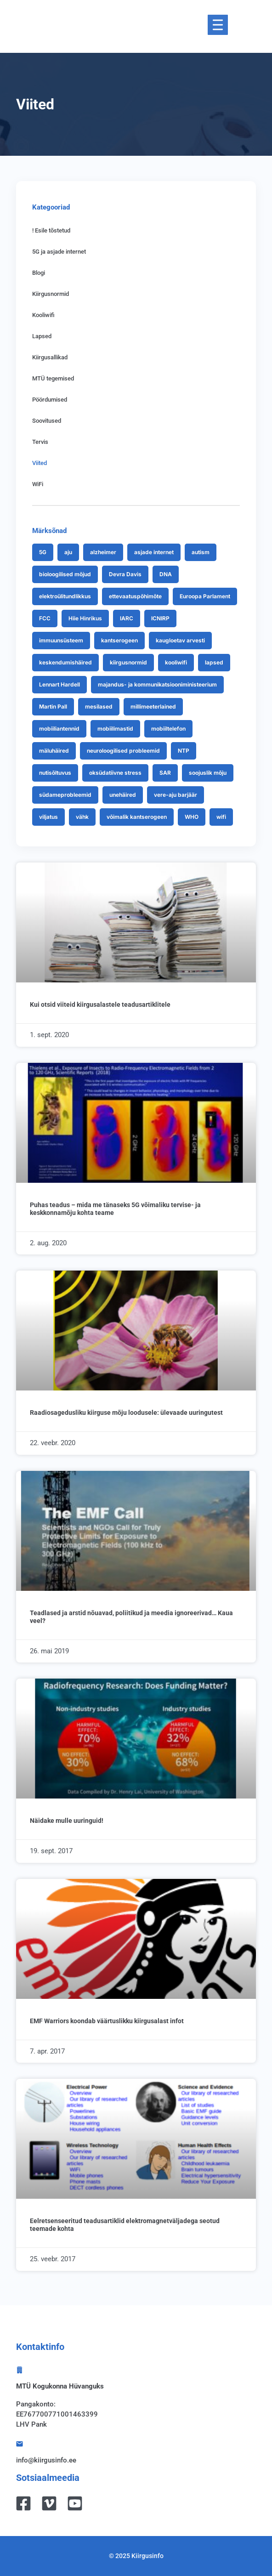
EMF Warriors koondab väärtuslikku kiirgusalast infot (107, 2021)
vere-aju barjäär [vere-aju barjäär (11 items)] (175, 794)
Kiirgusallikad (50, 357)
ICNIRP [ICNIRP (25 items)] (160, 618)
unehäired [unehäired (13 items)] (122, 794)
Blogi (38, 272)
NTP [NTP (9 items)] (183, 750)
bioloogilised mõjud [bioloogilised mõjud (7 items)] (65, 574)
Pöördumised (49, 399)
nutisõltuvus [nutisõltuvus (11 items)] (55, 772)
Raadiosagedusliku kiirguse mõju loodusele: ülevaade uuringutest (126, 1412)
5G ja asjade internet (59, 251)
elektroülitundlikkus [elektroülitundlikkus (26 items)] (65, 596)
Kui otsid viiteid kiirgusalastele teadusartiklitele (100, 1004)
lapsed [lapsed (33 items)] (214, 662)
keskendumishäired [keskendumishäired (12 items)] (65, 662)
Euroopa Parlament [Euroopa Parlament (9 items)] (205, 596)
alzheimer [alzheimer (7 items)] (103, 552)
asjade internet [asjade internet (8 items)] (154, 552)
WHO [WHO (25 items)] (191, 816)
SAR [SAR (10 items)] (165, 772)
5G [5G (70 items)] (42, 552)
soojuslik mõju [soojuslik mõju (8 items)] (208, 772)
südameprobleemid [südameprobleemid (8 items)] (65, 794)
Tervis (40, 441)
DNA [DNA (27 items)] (165, 574)
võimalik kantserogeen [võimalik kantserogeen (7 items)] (137, 816)
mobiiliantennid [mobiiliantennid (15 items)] (59, 728)
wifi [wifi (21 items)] (221, 816)
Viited (39, 463)
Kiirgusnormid (50, 293)
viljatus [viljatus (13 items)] (48, 816)
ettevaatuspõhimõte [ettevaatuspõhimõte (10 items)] (135, 596)
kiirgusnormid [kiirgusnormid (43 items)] (128, 662)
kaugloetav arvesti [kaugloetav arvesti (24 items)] (180, 640)
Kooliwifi (43, 315)
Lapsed (41, 336)
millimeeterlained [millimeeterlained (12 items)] (153, 706)
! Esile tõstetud (51, 230)
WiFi (37, 484)
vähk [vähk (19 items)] (82, 816)
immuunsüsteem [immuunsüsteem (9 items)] (61, 640)
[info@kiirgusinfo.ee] (19, 2443)
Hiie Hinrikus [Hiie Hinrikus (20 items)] (85, 618)
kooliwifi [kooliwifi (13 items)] (176, 662)
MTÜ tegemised (53, 378)
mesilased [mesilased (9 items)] (99, 706)
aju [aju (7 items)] (68, 552)
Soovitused (46, 420)
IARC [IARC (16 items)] (126, 618)
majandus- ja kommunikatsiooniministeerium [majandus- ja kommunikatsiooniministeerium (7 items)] (157, 684)
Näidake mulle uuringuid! (66, 1820)
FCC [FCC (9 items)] (45, 618)
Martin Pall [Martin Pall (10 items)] (53, 706)
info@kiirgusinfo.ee (46, 2460)
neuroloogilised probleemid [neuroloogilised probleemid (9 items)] (123, 750)
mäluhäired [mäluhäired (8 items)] (54, 750)
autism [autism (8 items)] (201, 552)
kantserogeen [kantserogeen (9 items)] (119, 640)
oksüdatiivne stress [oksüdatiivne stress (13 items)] (115, 772)
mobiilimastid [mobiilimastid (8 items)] (115, 728)
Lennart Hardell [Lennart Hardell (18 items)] (59, 684)
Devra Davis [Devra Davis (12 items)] (125, 574)
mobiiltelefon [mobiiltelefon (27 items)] (168, 728)
